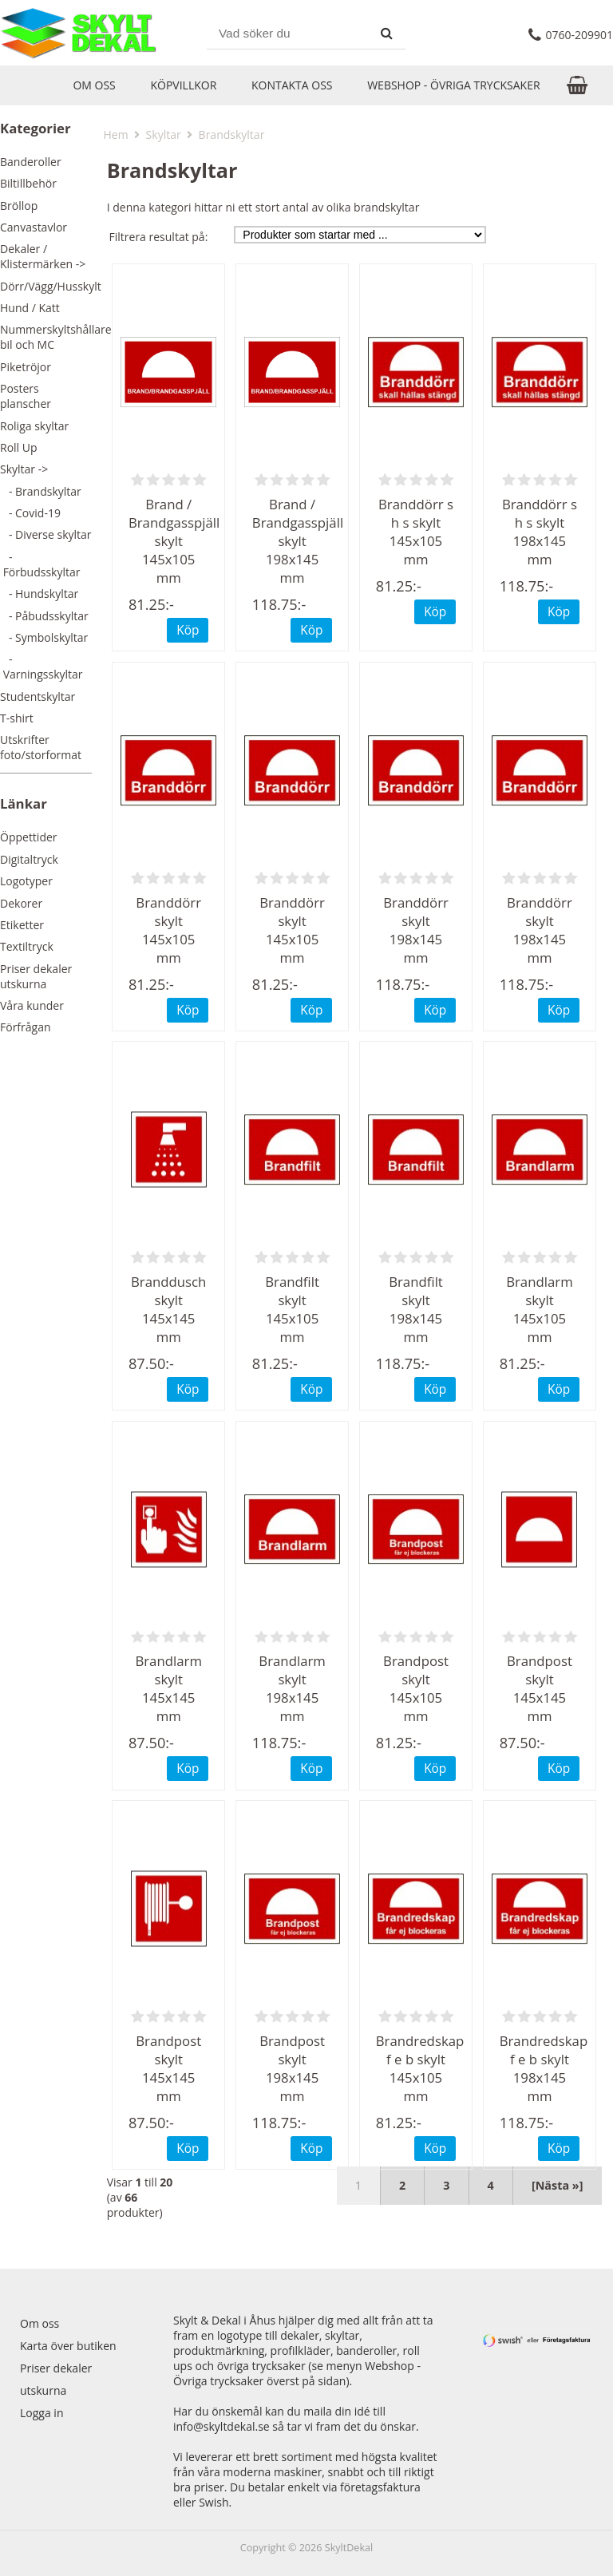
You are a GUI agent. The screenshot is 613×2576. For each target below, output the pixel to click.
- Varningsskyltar (41, 666)
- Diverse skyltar (46, 534)
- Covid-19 (30, 512)
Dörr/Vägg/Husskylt (50, 286)
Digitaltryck (29, 859)
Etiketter (22, 924)
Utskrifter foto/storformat (40, 747)
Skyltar (163, 134)
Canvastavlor (33, 227)
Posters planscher (25, 396)
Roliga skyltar (34, 425)
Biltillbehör (28, 183)
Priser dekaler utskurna (36, 976)
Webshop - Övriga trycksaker (453, 85)
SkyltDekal (349, 2547)
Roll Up (19, 447)
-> (24, 469)
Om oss (94, 85)
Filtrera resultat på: (158, 236)
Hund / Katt (30, 307)
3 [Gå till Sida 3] (446, 2185)
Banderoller (30, 161)
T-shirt (17, 718)
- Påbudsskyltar (44, 615)
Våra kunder (32, 1005)
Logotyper (26, 880)
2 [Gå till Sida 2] (402, 2185)
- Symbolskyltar (44, 637)
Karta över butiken (68, 2345)
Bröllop (19, 205)
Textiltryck (26, 946)
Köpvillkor (183, 85)
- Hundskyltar (39, 593)
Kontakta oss (292, 85)
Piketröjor (25, 366)
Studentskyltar (37, 696)
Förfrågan (25, 1027)
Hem (116, 134)
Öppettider (28, 837)
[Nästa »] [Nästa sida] (557, 2185)
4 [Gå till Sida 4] (491, 2185)
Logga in (41, 2412)
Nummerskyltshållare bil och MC (56, 337)
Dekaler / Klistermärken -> (42, 256)
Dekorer (21, 903)
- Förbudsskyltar (40, 564)
